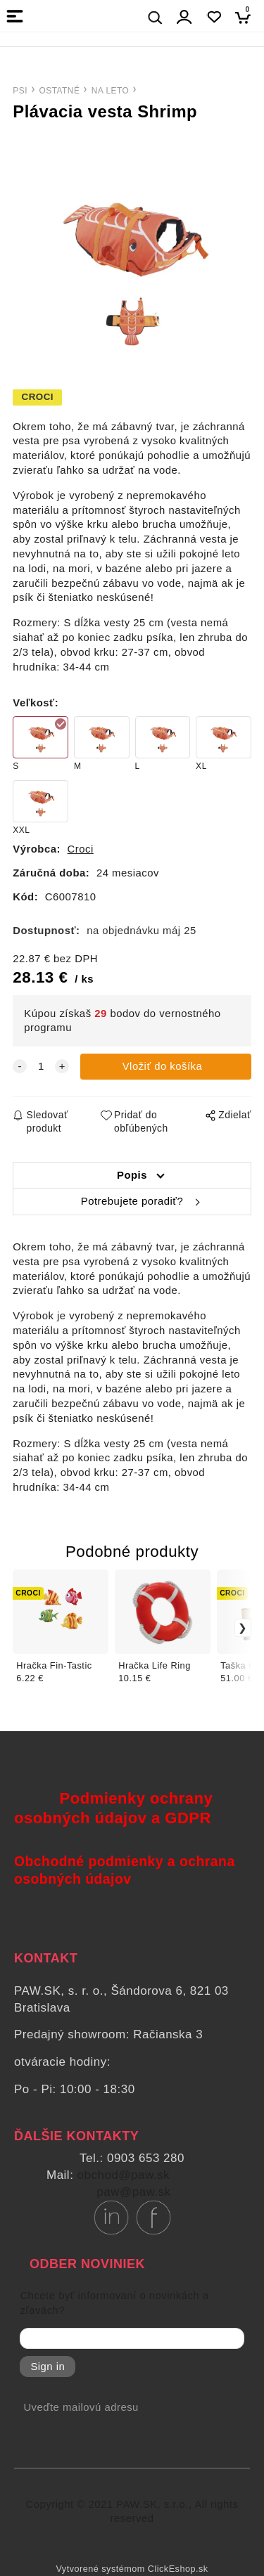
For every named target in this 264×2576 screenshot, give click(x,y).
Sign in (47, 2366)
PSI (20, 91)
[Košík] (246, 17)
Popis (132, 1175)
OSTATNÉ (59, 91)
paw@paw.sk (133, 2192)
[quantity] (41, 1067)
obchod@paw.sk (123, 2175)
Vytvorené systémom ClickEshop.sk (132, 2569)
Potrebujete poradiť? (132, 1201)
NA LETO (111, 91)
